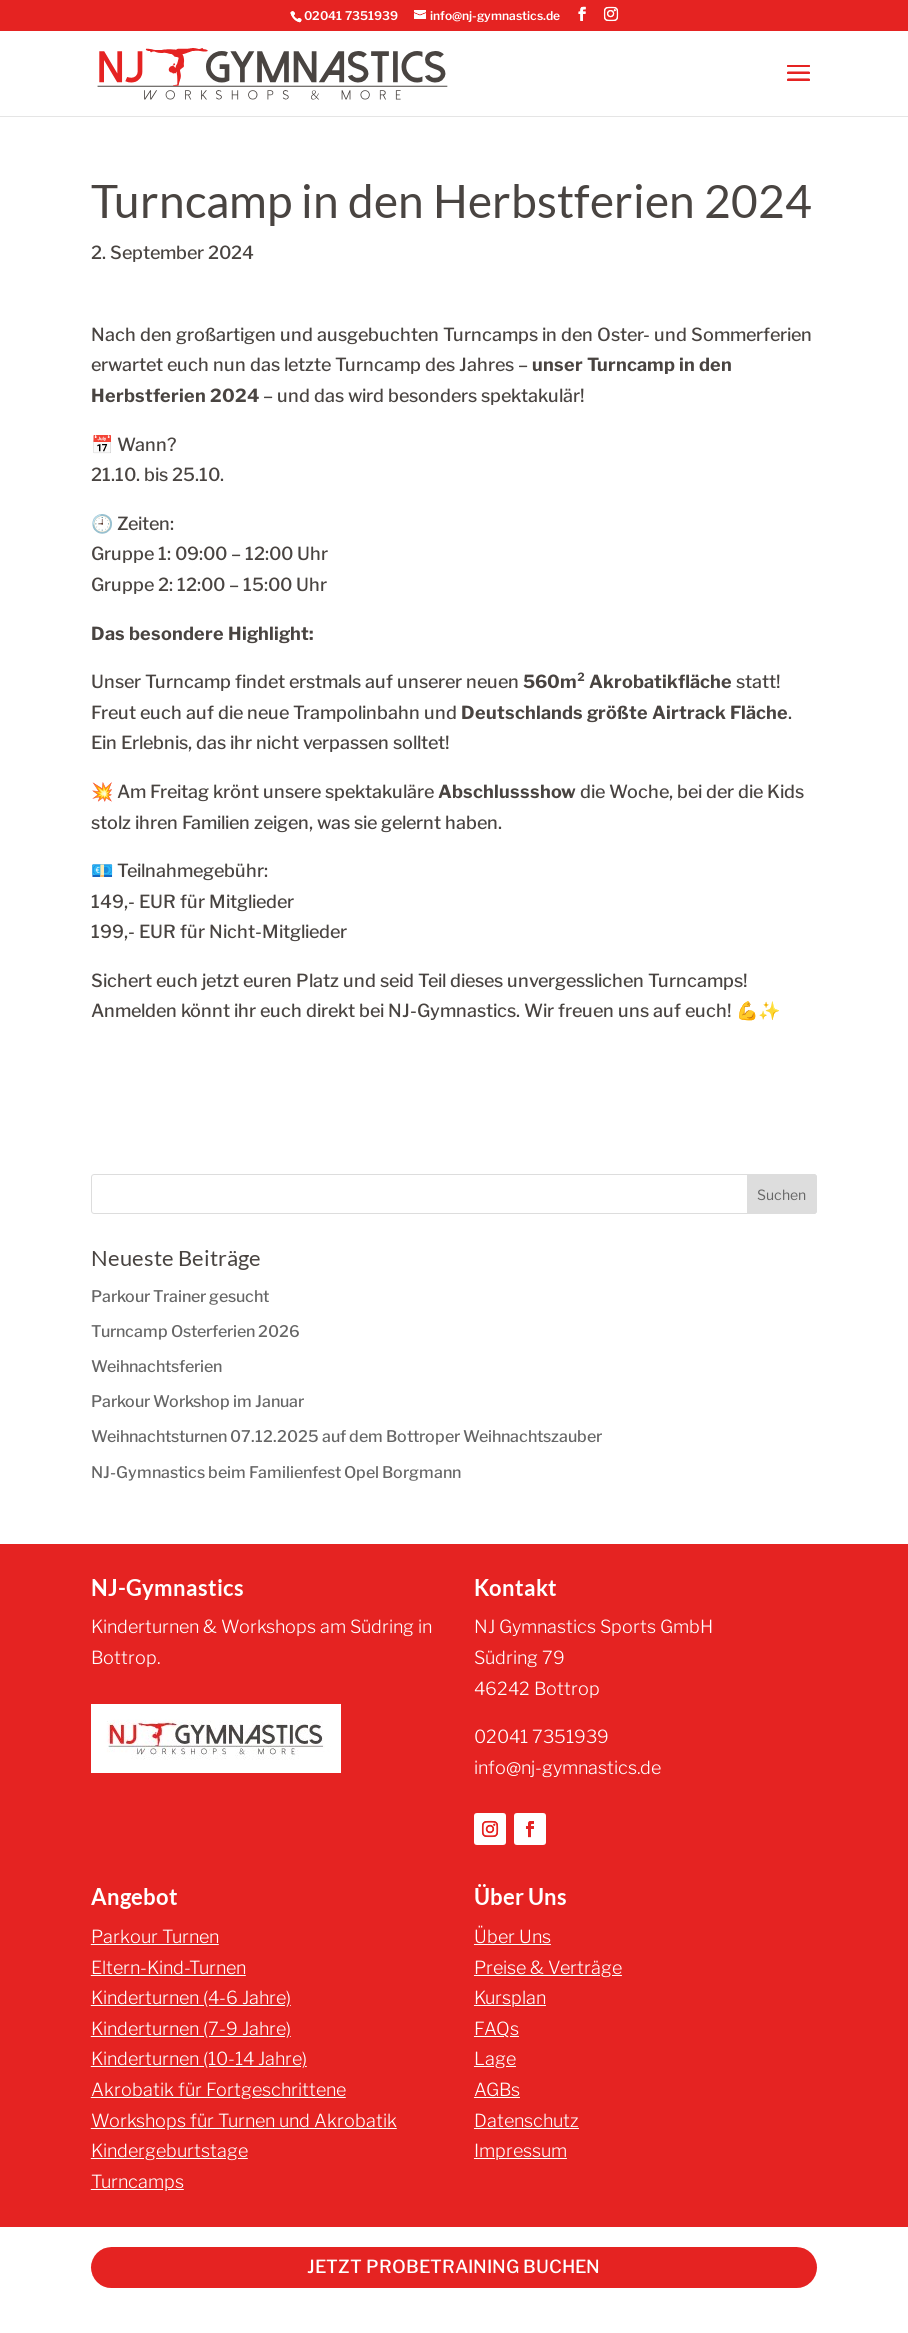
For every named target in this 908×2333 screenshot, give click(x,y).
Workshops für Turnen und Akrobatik (244, 2120)
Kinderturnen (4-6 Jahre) (191, 1997)
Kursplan (510, 1997)
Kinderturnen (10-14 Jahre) (199, 2058)
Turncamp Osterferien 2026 (195, 1331)
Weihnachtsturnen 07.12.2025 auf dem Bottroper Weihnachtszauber (346, 1436)
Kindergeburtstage (169, 2150)
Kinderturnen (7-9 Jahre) (191, 2028)
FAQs (496, 2028)
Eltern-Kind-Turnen (168, 1967)
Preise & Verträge (548, 1967)
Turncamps (137, 2181)
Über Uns (512, 1936)
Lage (495, 2058)
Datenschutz (526, 2120)
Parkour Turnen (155, 1936)
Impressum (520, 2150)
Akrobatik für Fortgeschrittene (218, 2089)
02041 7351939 (351, 15)
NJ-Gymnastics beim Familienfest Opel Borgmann (276, 1472)
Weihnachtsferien (156, 1366)
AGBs (497, 2089)
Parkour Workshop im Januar (197, 1401)
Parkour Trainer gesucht (180, 1296)
